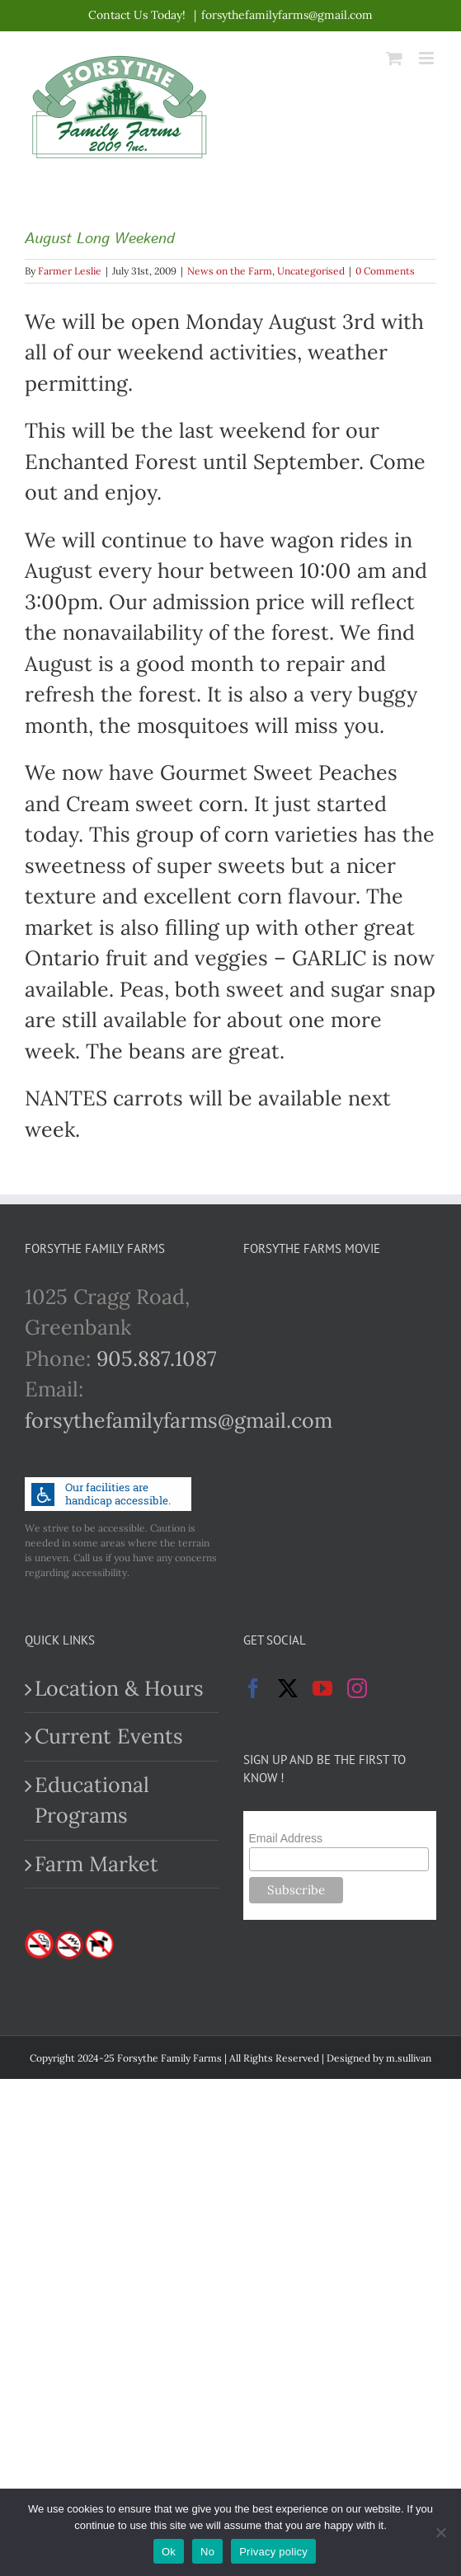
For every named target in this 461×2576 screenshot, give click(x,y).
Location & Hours (119, 1688)
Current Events (109, 1736)
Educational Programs (92, 1800)
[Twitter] (288, 1688)
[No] (440, 2532)
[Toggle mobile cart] (394, 58)
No (207, 2552)
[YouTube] (322, 1688)
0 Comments (385, 271)
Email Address (285, 1838)
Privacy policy (273, 2552)
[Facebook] (253, 1688)
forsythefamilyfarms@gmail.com (287, 14)
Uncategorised (311, 271)
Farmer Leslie (69, 271)
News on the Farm (229, 271)
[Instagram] (357, 1688)
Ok (169, 2552)
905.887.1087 (156, 1358)
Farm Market (96, 1864)
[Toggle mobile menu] (427, 58)
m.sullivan (408, 2058)
